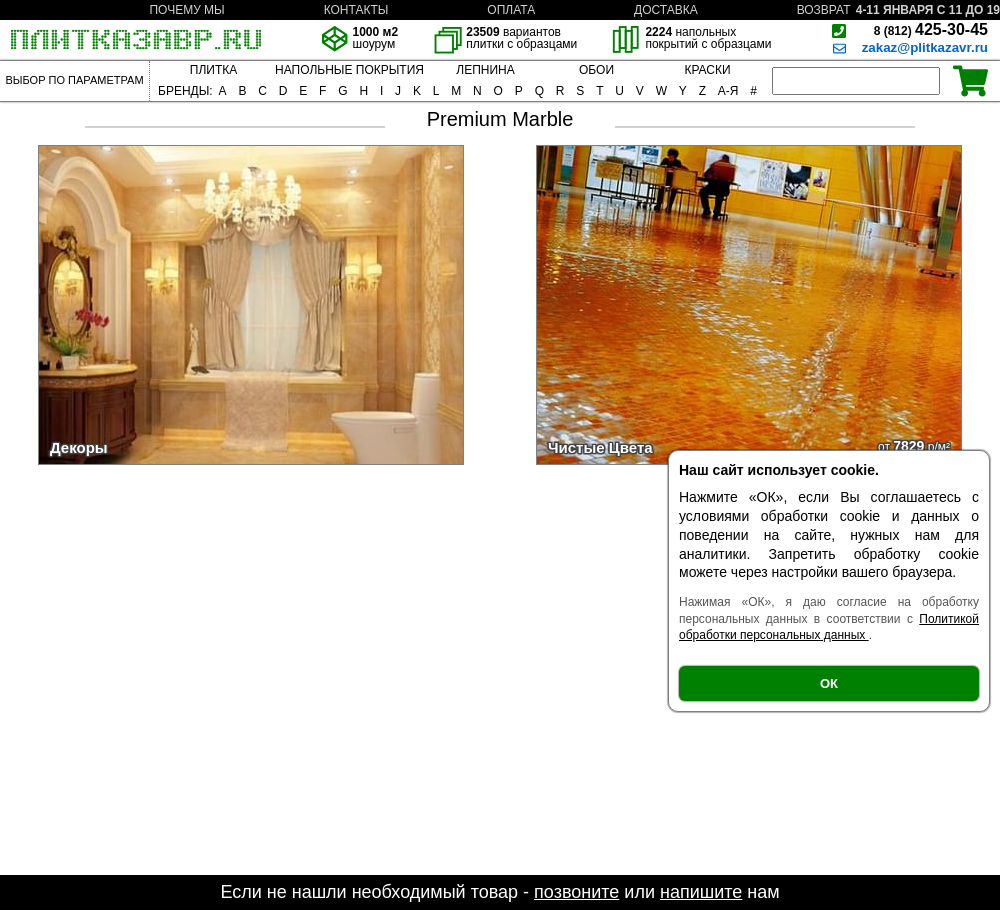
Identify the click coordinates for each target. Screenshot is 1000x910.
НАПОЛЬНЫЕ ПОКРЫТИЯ (349, 70)
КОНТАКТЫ (356, 10)
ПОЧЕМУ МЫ (186, 10)
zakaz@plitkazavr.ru (925, 47)
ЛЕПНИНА (485, 70)
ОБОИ (596, 70)
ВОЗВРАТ (824, 10)
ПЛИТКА (213, 70)
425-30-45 (931, 29)
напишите (701, 892)
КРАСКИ (707, 70)
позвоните (576, 892)
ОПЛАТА (511, 10)
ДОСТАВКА (666, 10)
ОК (829, 683)
